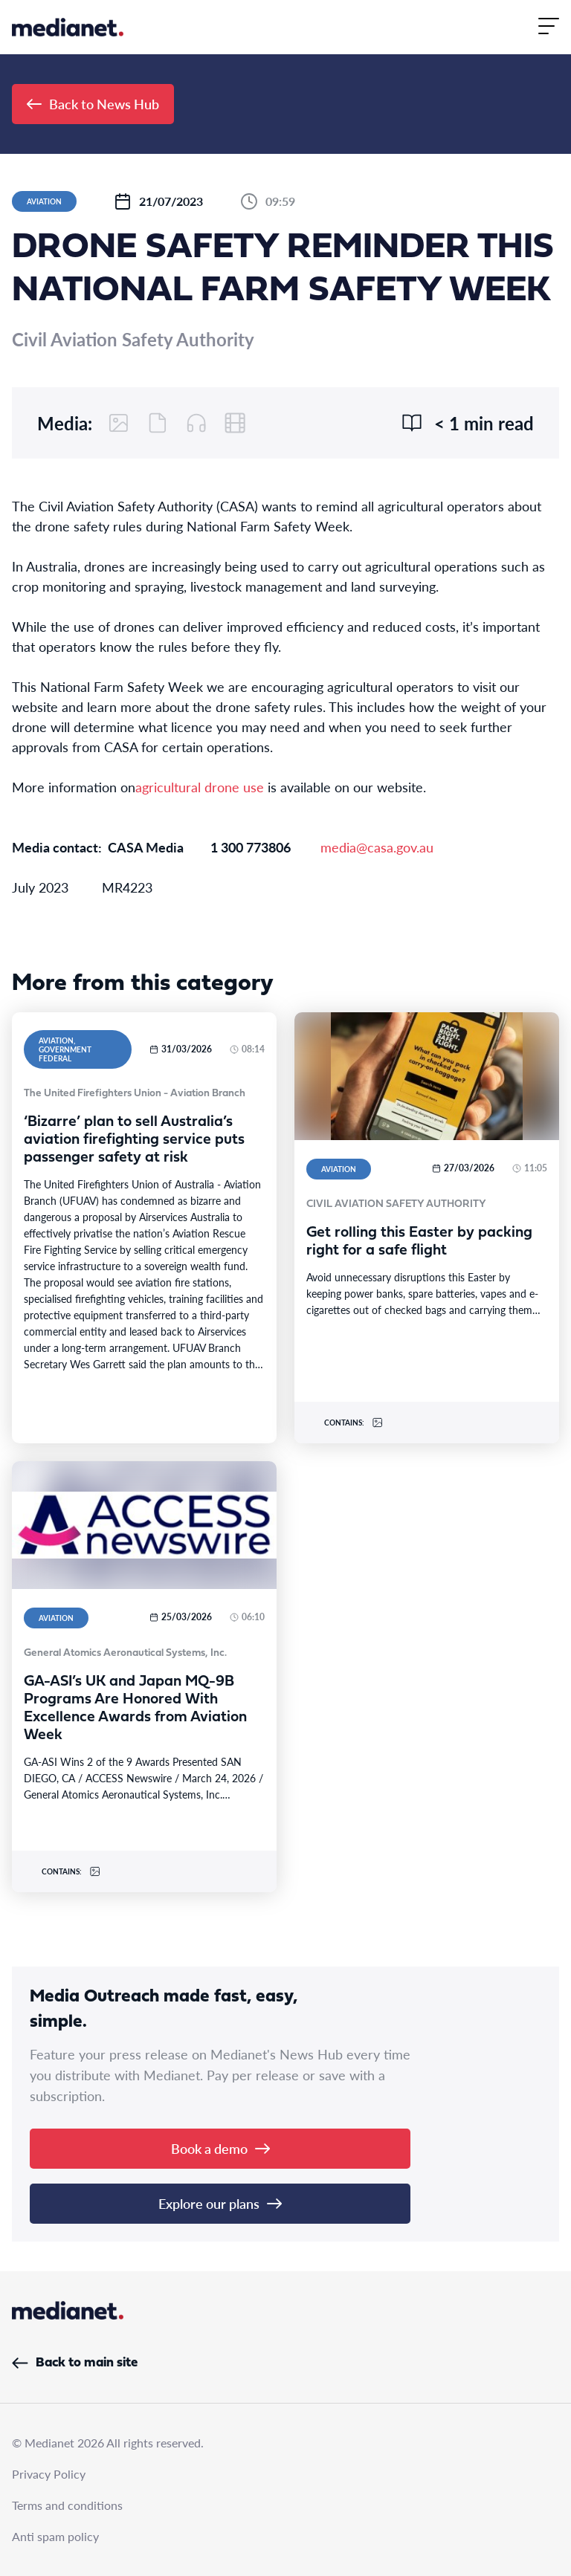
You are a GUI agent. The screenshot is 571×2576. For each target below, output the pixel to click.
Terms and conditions (67, 2505)
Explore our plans (220, 2203)
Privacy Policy (49, 2473)
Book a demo (220, 2148)
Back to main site (75, 2363)
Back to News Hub (93, 103)
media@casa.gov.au (376, 847)
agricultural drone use (199, 786)
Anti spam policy (55, 2536)
